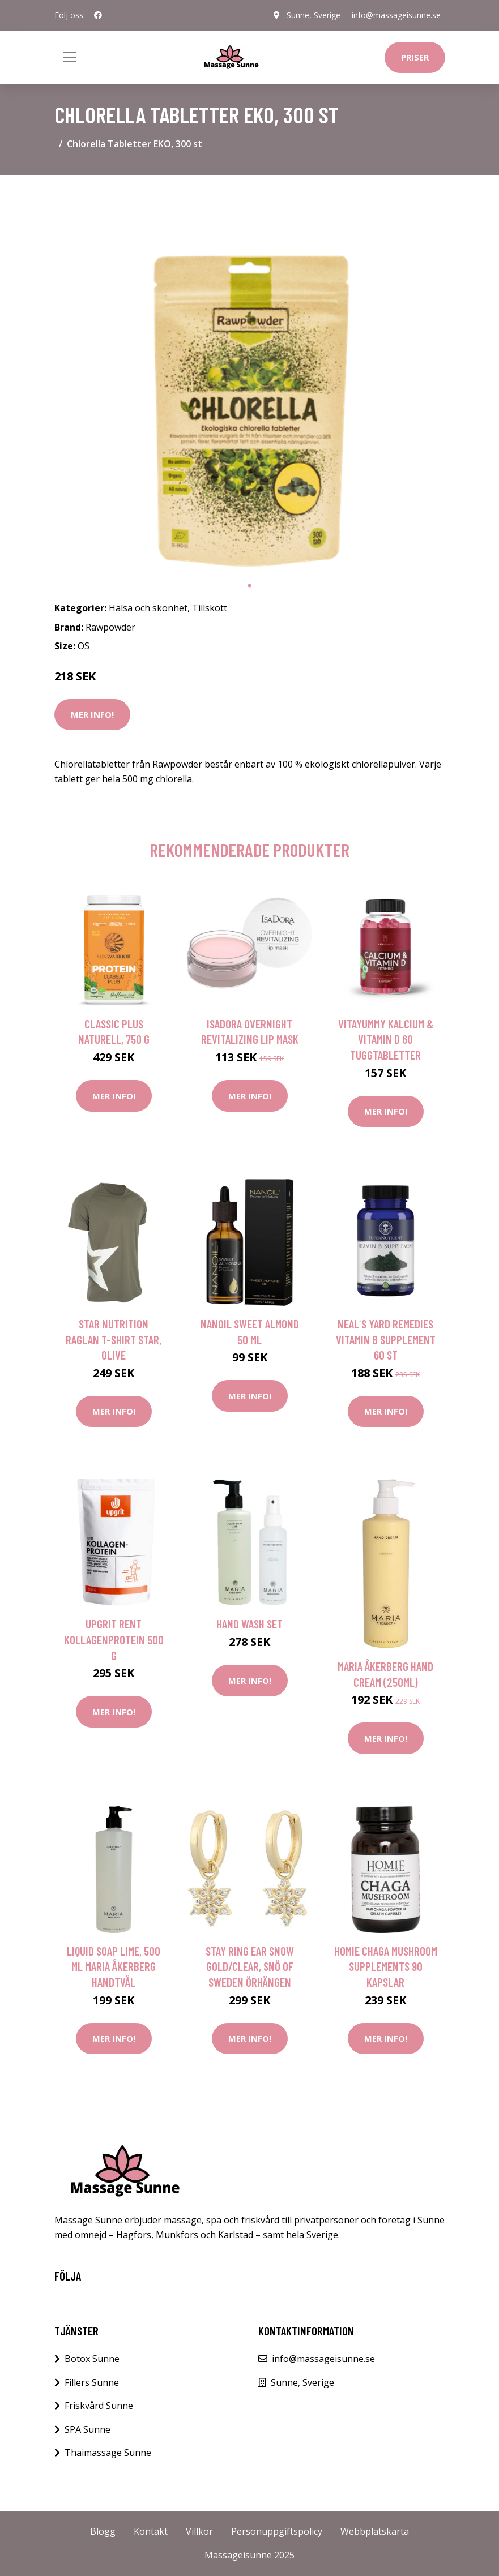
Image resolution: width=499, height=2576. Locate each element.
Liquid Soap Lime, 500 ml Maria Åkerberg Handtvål (113, 1966)
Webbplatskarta (374, 2531)
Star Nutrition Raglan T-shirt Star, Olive (113, 1339)
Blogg (103, 2531)
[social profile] (97, 15)
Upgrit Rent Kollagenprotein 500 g (114, 1639)
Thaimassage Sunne (108, 2452)
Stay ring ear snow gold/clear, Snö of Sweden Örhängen (250, 1966)
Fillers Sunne (92, 2382)
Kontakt (151, 2531)
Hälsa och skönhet (148, 608)
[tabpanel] (249, 379)
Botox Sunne (92, 2358)
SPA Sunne (87, 2429)
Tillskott (209, 608)
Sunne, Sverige (313, 15)
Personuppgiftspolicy (276, 2531)
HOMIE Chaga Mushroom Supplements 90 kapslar (385, 1966)
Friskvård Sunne (99, 2405)
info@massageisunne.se (396, 15)
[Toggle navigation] (69, 57)
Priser (415, 57)
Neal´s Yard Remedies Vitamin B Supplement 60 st (386, 1339)
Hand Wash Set (249, 1624)
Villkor (199, 2531)
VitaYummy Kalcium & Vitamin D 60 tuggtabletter (385, 1039)
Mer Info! (92, 714)
